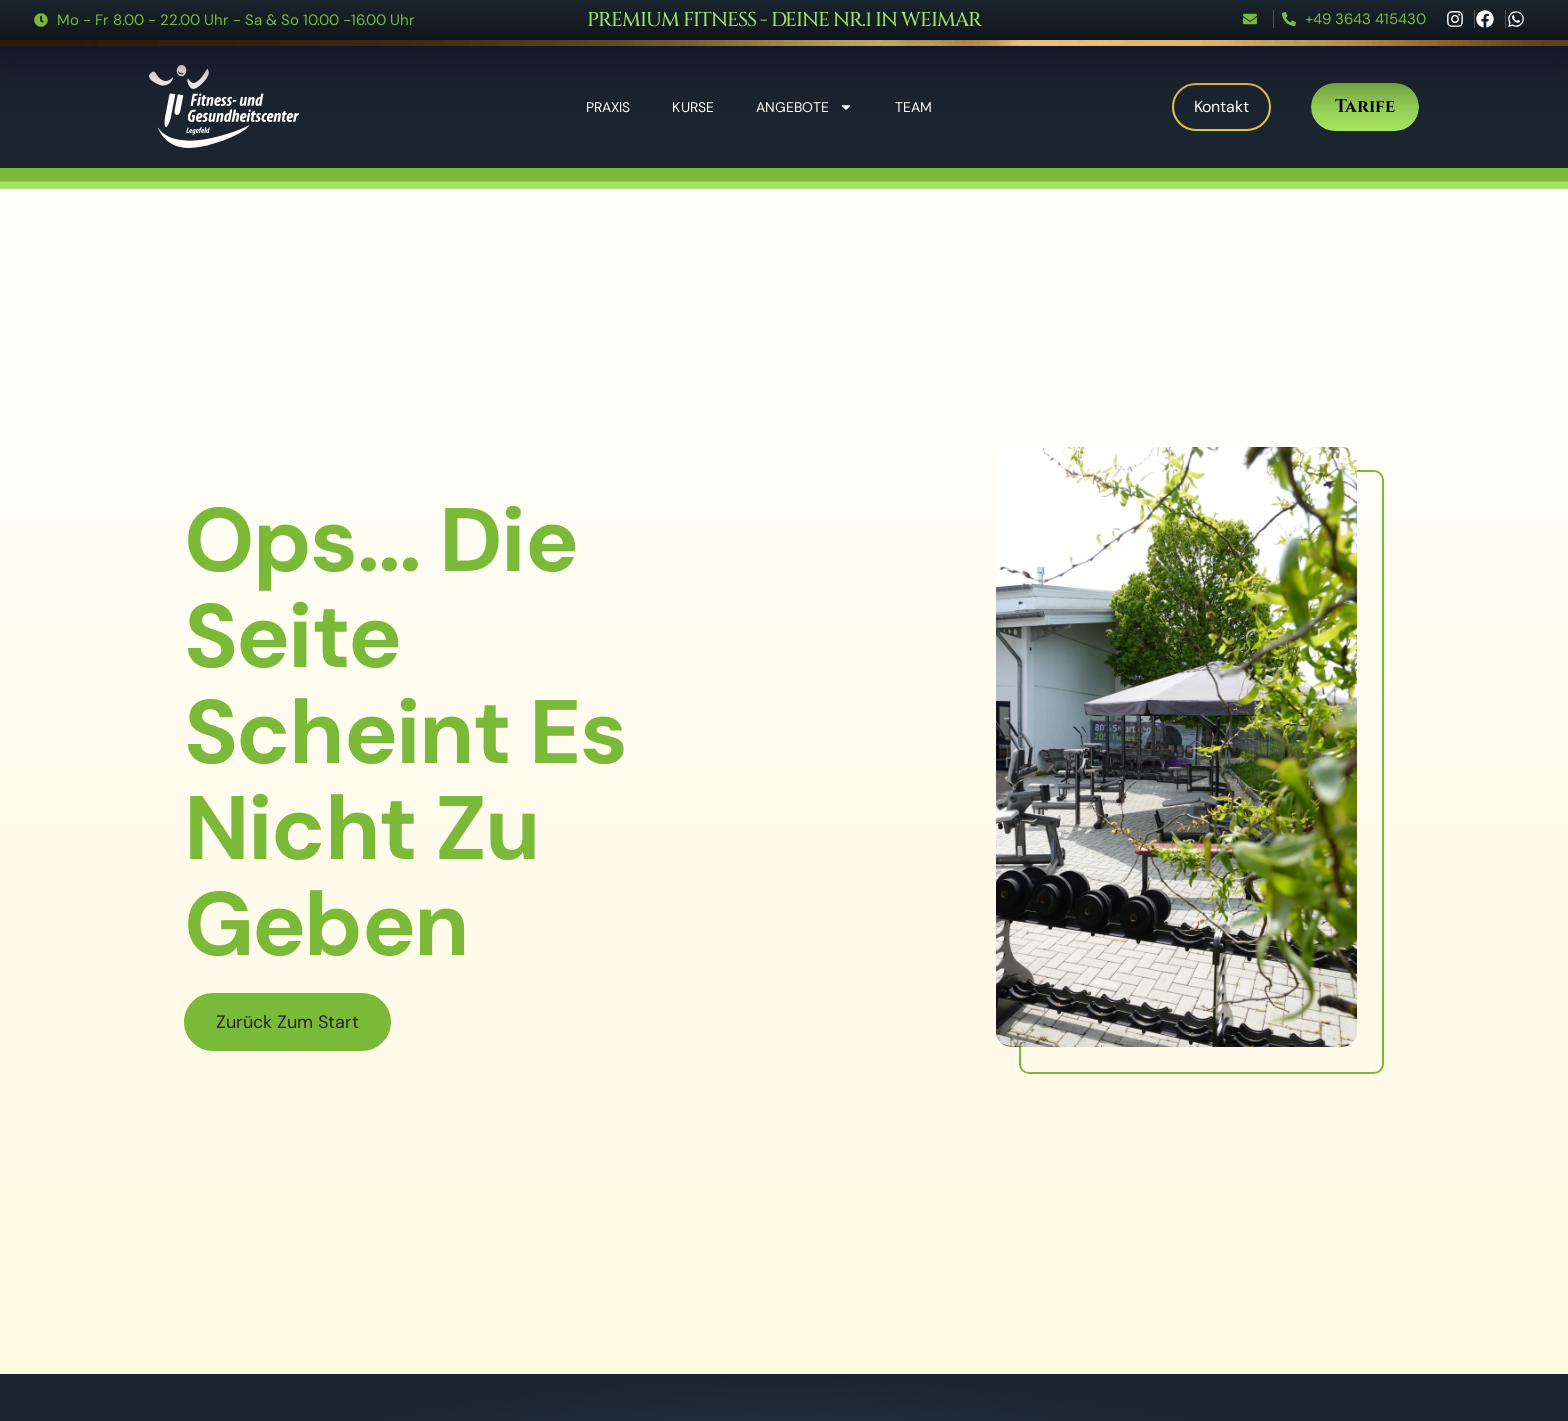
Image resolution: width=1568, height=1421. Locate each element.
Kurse (693, 107)
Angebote (804, 107)
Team (913, 107)
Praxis (608, 107)
